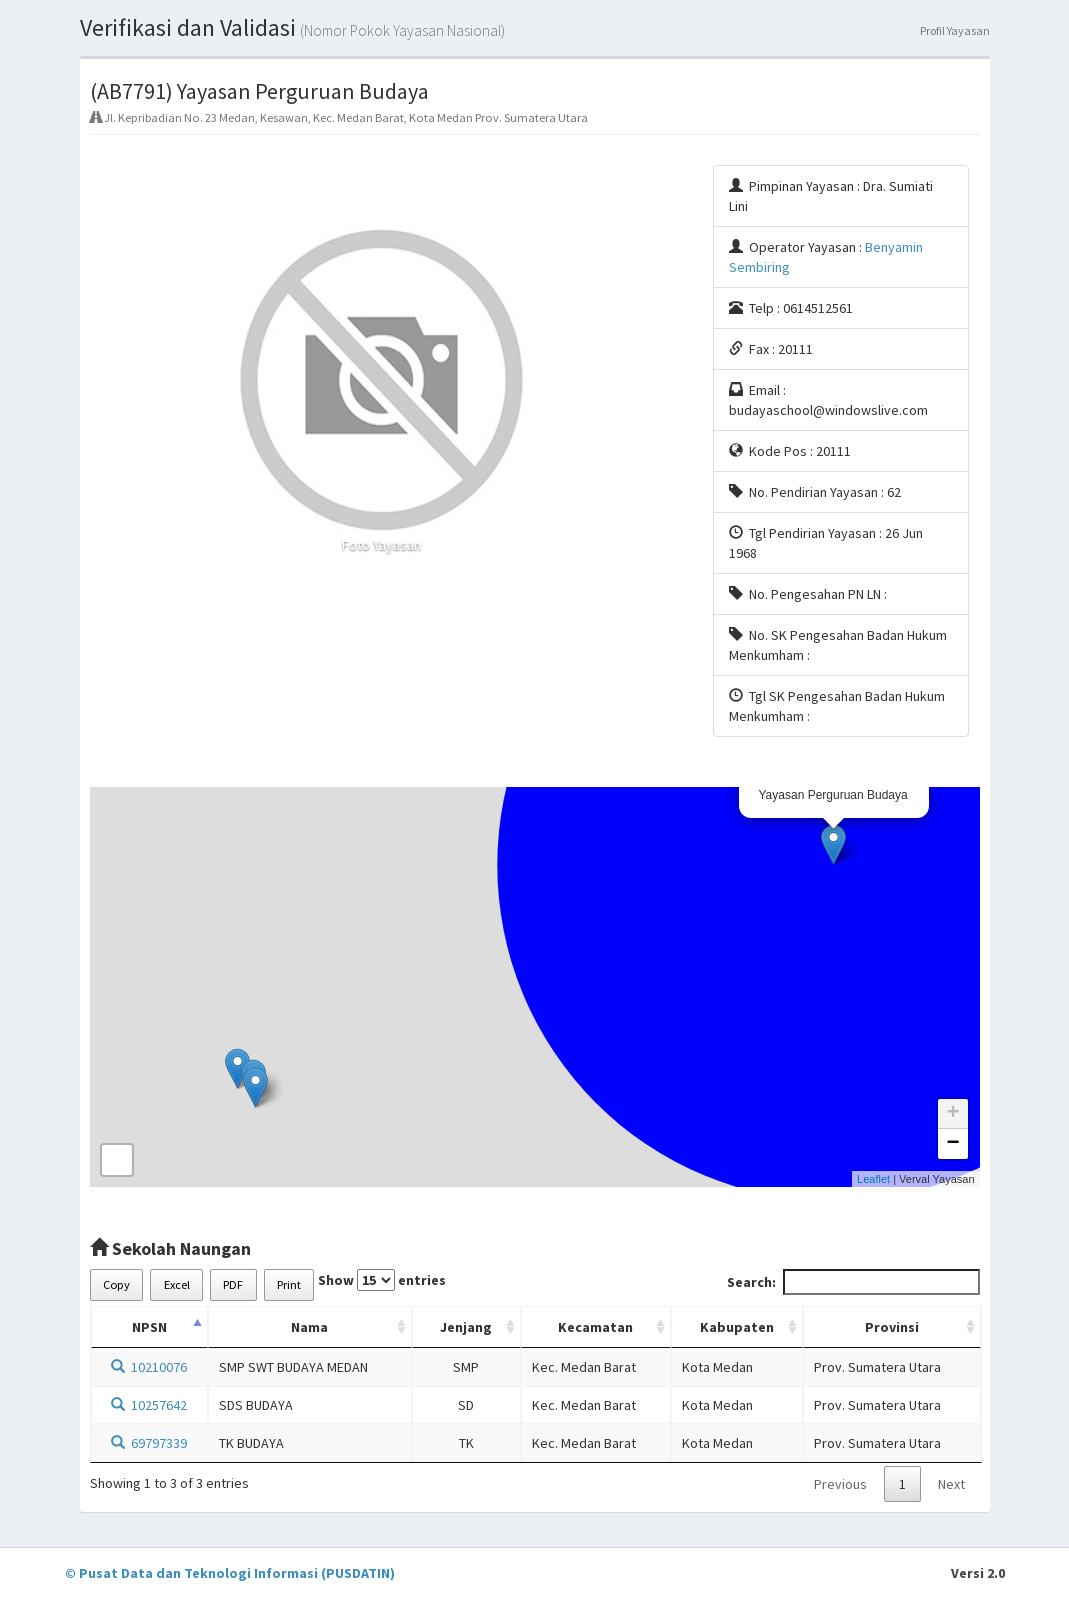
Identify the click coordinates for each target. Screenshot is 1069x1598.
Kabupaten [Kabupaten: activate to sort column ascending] (737, 1327)
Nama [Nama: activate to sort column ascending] (309, 1327)
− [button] (952, 1144)
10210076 (149, 1367)
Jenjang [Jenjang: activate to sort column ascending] (466, 1327)
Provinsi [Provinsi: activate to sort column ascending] (892, 1327)
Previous (840, 1484)
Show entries (382, 1280)
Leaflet (873, 1179)
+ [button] (952, 1114)
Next (951, 1484)
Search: (853, 1282)
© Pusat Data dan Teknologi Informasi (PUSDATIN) (230, 1573)
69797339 (149, 1443)
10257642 (149, 1405)
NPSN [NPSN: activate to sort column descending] (149, 1327)
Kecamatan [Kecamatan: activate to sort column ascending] (595, 1327)
